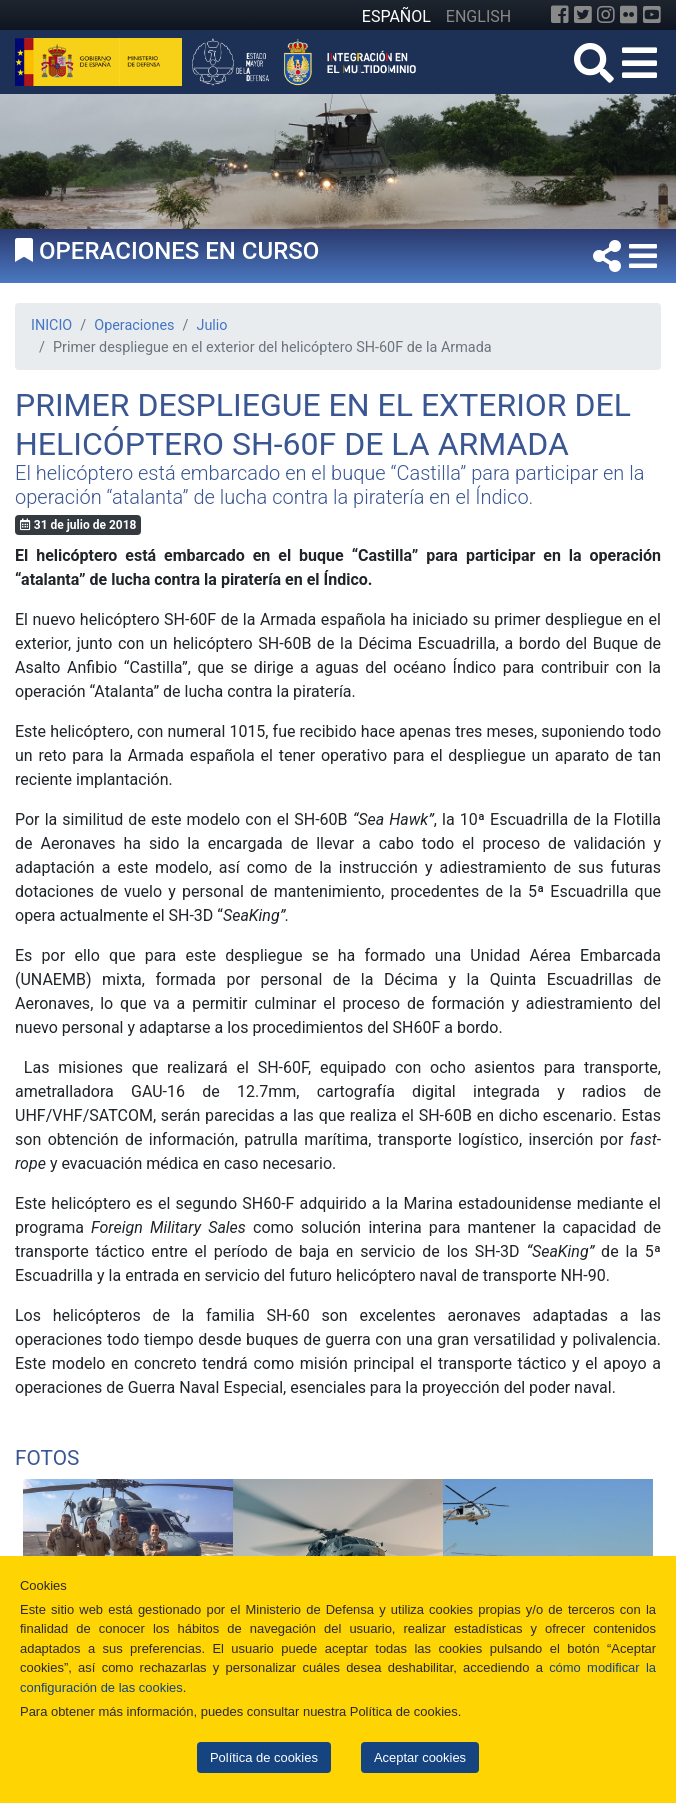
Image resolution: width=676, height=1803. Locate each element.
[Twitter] (583, 15)
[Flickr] (629, 15)
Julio (211, 325)
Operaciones (134, 325)
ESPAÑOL (396, 16)
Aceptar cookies (420, 1757)
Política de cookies (264, 1757)
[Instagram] (606, 15)
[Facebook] (560, 15)
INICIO (51, 325)
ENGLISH (478, 16)
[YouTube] (652, 15)
